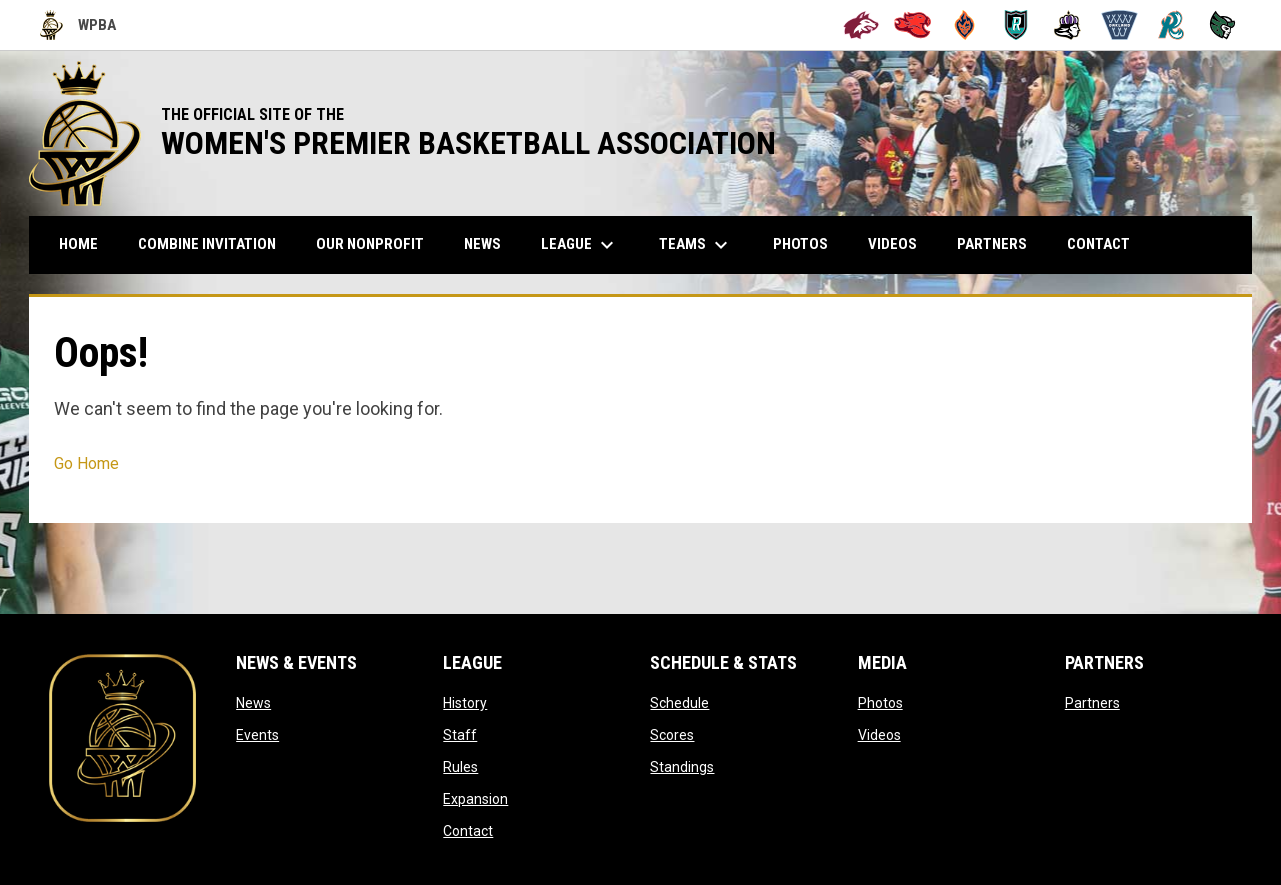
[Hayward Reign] (1067, 25)
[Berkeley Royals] (1016, 25)
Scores (672, 735)
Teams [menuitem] (696, 245)
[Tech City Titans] (1222, 25)
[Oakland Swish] (1119, 25)
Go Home (86, 463)
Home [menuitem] (78, 244)
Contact (468, 831)
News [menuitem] (482, 244)
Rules (460, 767)
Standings (682, 767)
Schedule (679, 703)
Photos (880, 703)
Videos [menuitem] (892, 244)
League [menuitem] (580, 245)
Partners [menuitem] (992, 244)
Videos (879, 735)
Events (257, 735)
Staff (460, 735)
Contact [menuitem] (1098, 244)
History (465, 703)
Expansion (475, 799)
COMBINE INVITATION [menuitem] (214, 243)
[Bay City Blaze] (964, 25)
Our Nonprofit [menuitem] (377, 243)
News (253, 703)
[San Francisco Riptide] (1171, 25)
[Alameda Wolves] (861, 25)
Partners (1092, 703)
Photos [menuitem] (800, 244)
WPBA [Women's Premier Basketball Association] (78, 25)
